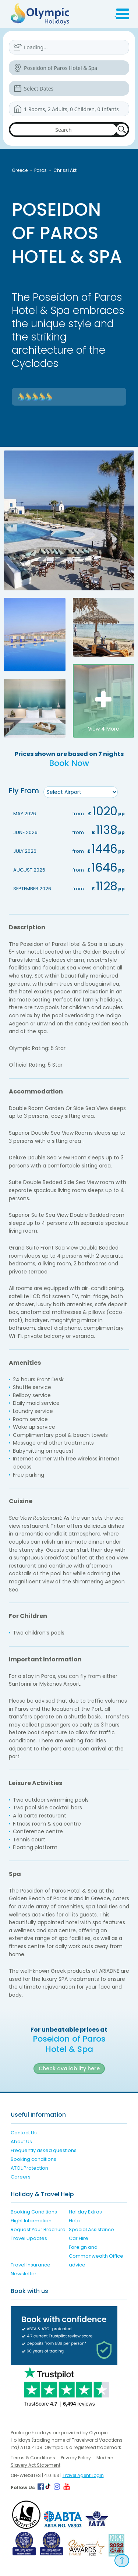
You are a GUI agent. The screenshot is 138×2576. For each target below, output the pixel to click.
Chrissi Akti (65, 170)
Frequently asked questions (44, 2150)
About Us (21, 2141)
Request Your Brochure (38, 2229)
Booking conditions (33, 2159)
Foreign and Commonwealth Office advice (96, 2256)
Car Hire (78, 2238)
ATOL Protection (29, 2168)
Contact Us (24, 2132)
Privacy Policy (76, 2458)
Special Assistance (91, 2229)
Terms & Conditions (33, 2458)
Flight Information (31, 2220)
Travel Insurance (30, 2264)
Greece (20, 170)
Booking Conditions (34, 2211)
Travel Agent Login (83, 2475)
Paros (40, 170)
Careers (21, 2176)
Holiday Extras (85, 2211)
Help (74, 2220)
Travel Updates (29, 2238)
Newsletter (23, 2273)
